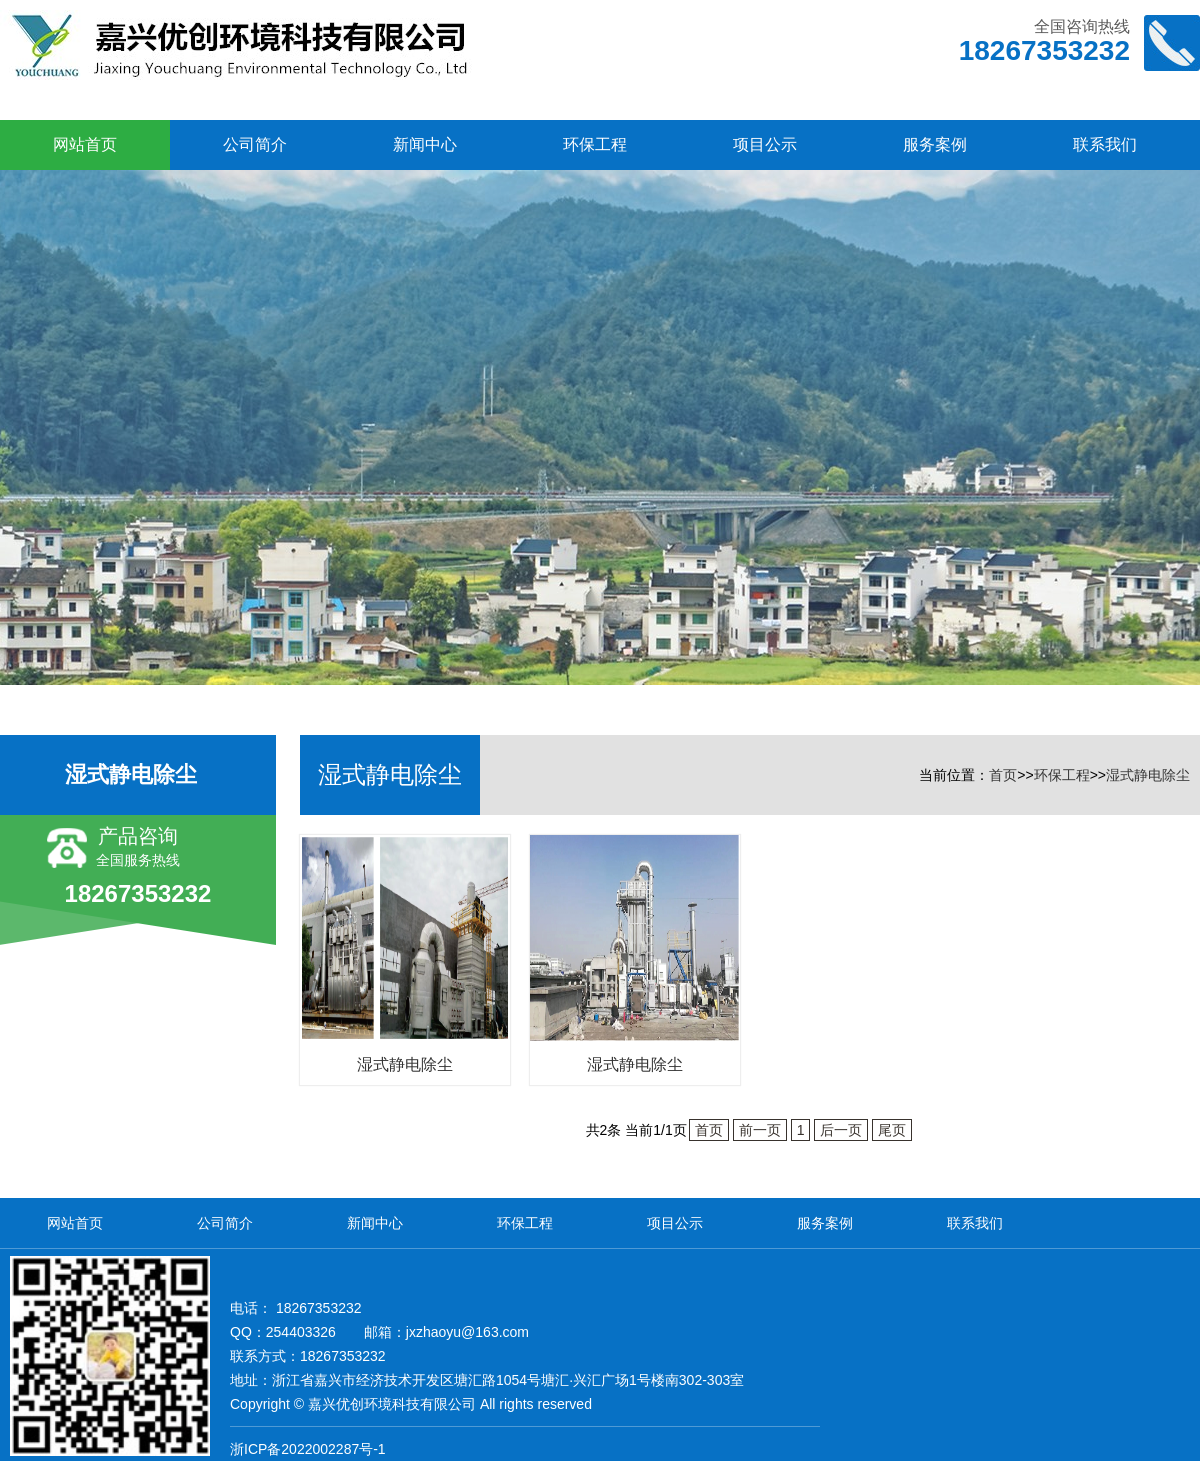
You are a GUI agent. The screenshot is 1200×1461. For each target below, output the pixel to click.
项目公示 (765, 144)
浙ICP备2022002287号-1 (308, 1449)
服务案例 (935, 144)
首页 (1003, 775)
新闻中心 (425, 144)
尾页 (892, 1130)
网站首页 (85, 144)
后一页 (841, 1130)
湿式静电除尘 (1148, 775)
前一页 (760, 1130)
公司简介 (255, 144)
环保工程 (595, 144)
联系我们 (1105, 144)
